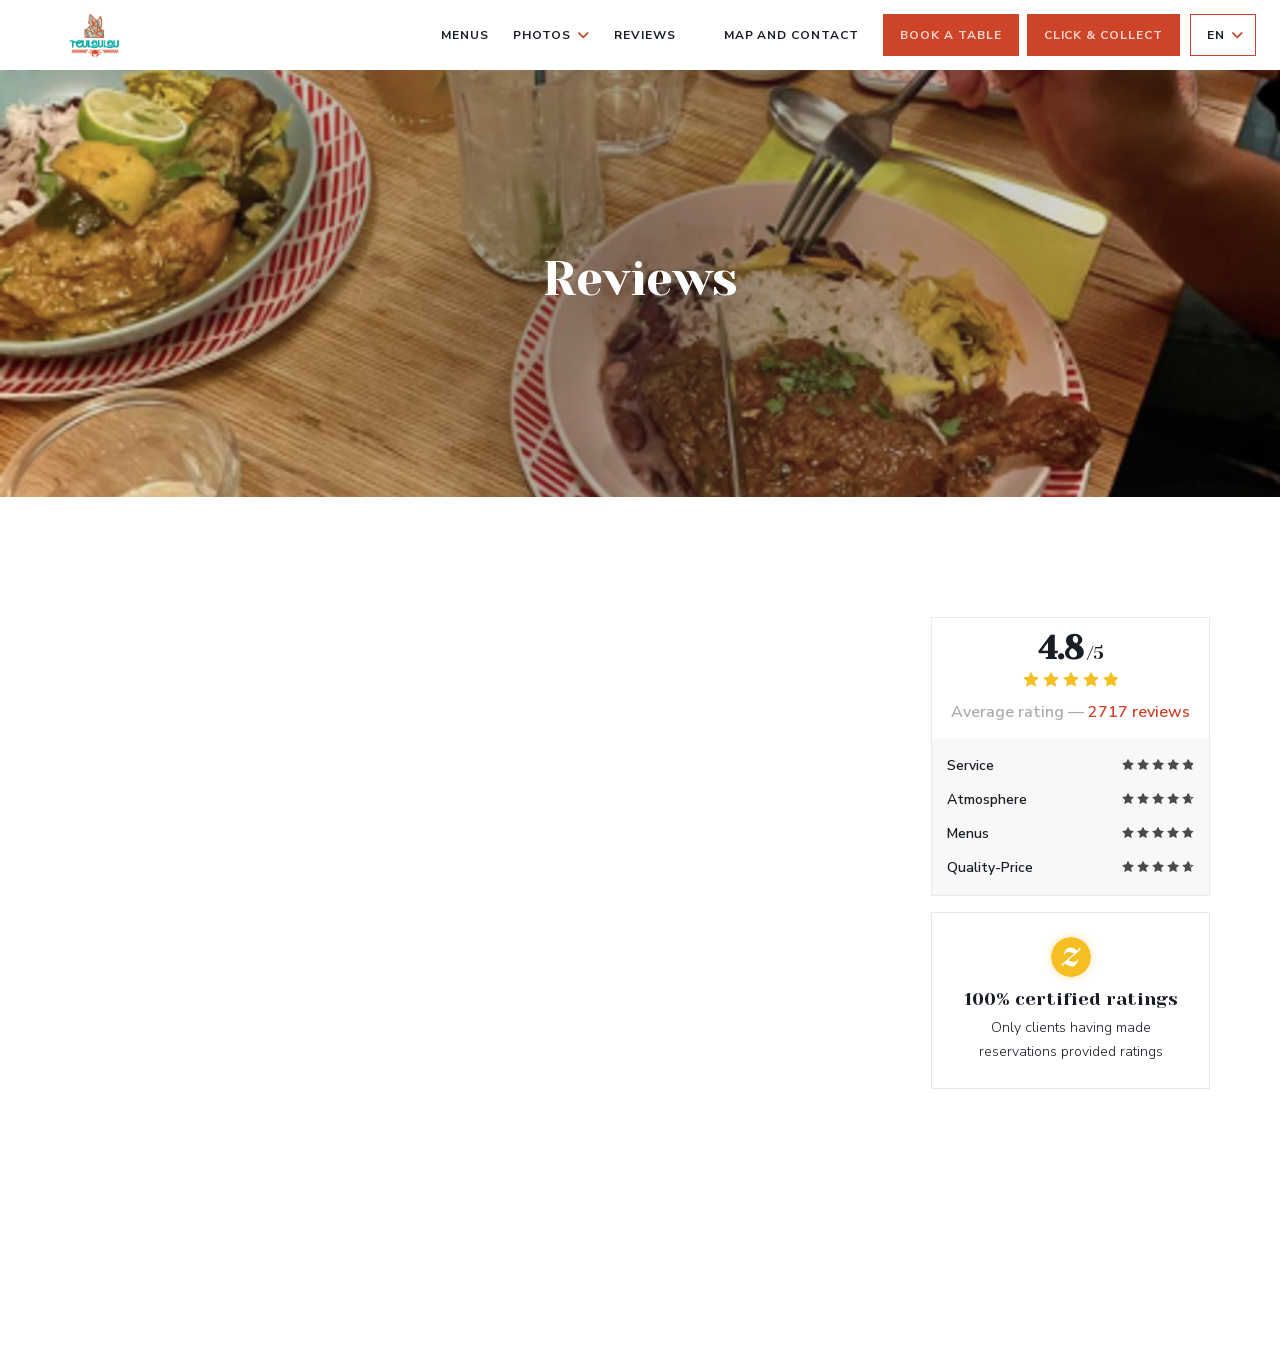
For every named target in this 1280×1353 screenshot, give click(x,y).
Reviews (645, 35)
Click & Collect (1103, 35)
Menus (465, 35)
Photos (551, 35)
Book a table (951, 35)
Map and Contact (791, 35)
